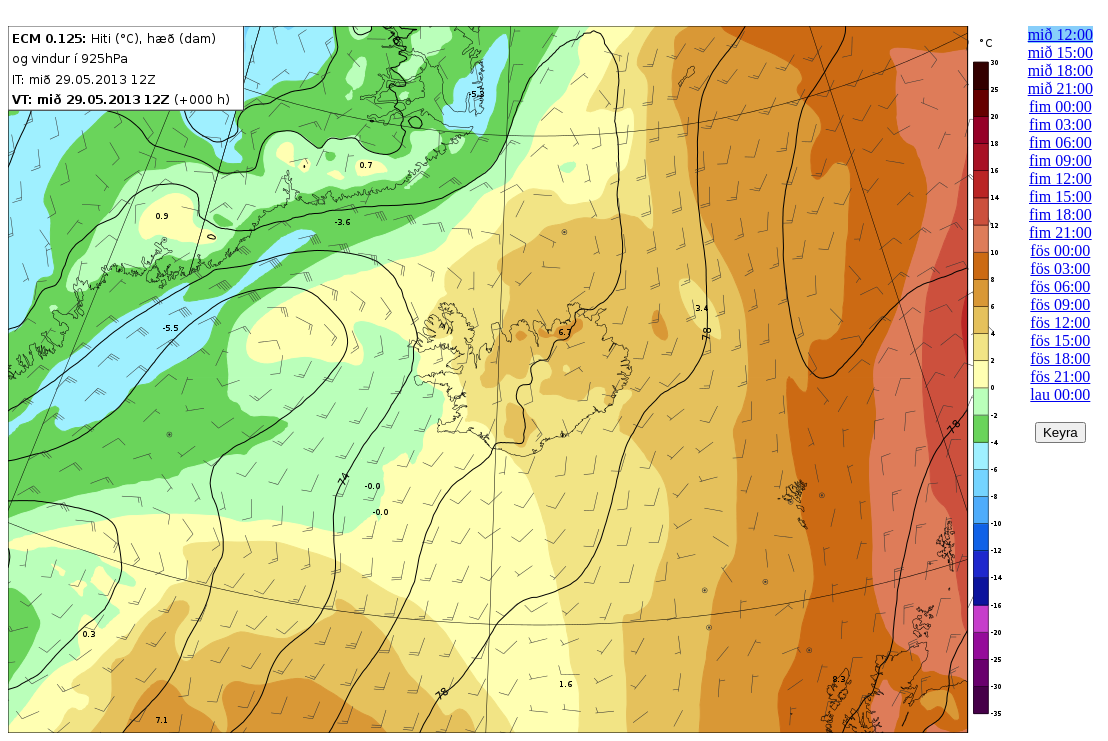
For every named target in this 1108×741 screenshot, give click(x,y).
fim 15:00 (1060, 196)
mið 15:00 (1060, 52)
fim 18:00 (1060, 214)
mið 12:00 (1060, 34)
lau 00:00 (1060, 394)
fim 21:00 (1060, 232)
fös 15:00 (1060, 340)
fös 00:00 (1060, 250)
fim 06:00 (1060, 142)
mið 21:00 (1060, 88)
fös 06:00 (1060, 286)
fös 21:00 (1060, 376)
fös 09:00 (1060, 304)
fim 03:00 (1060, 124)
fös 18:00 (1060, 358)
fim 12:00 (1060, 178)
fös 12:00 (1060, 322)
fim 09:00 (1060, 160)
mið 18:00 (1060, 70)
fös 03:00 (1060, 268)
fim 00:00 (1060, 106)
